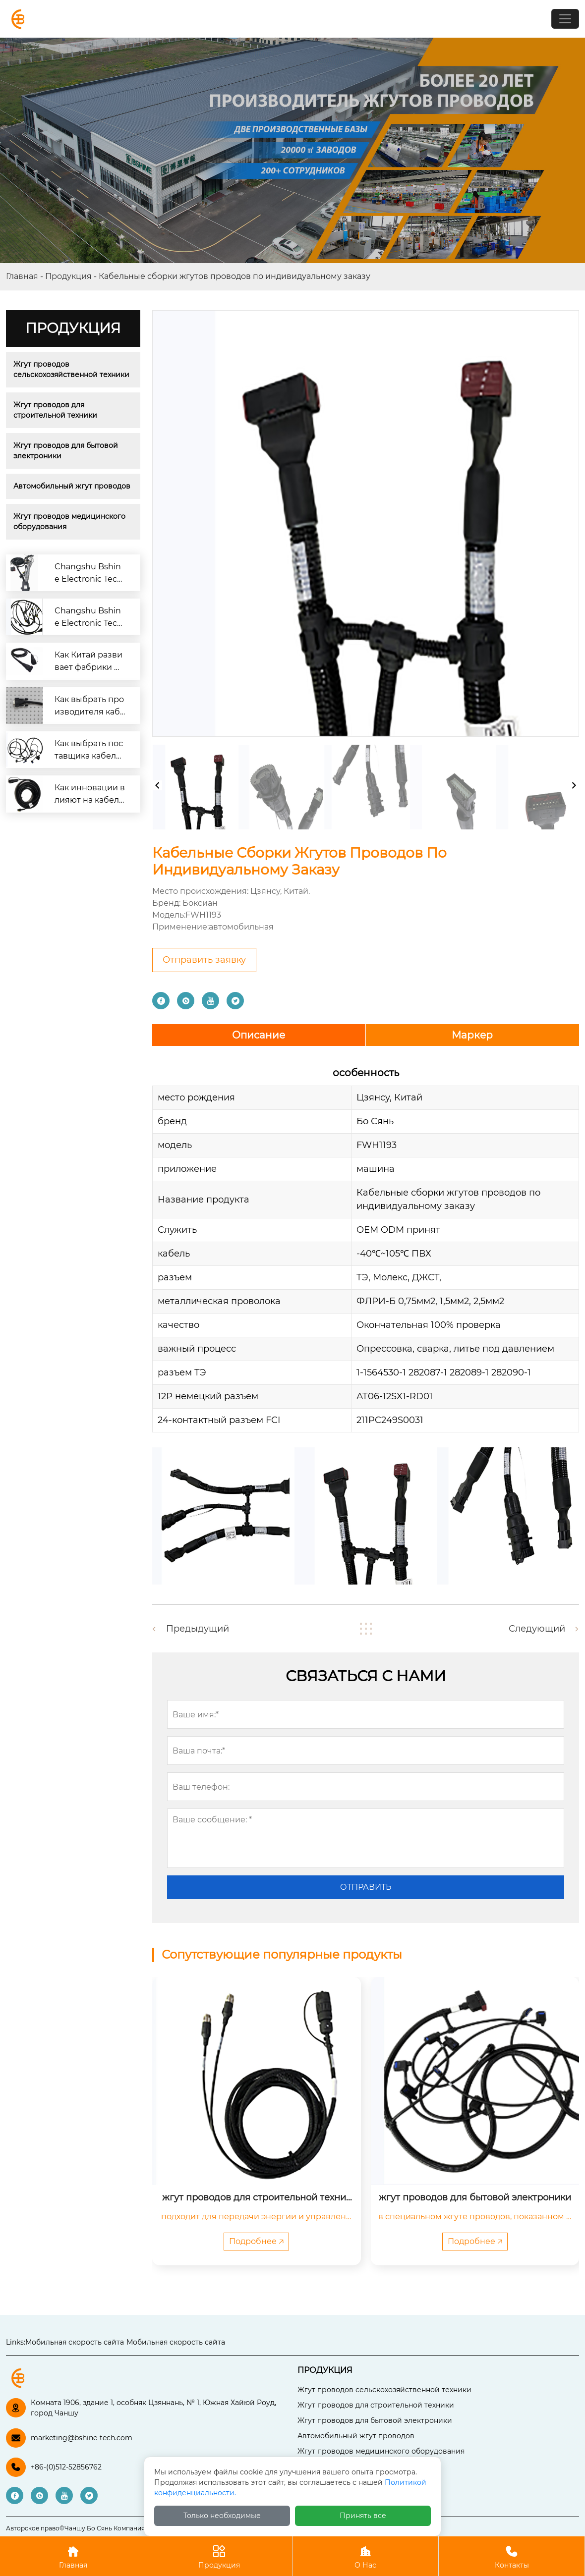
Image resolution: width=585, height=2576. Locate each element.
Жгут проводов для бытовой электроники (66, 450)
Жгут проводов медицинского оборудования (70, 521)
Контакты (512, 2556)
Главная (22, 276)
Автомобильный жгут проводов (71, 486)
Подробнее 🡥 (256, 2241)
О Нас (365, 2556)
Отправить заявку (204, 959)
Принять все (363, 2515)
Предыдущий (197, 1629)
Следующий (537, 1629)
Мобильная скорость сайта (74, 2342)
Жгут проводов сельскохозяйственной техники (71, 369)
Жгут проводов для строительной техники (55, 410)
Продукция (68, 276)
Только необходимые (222, 2515)
